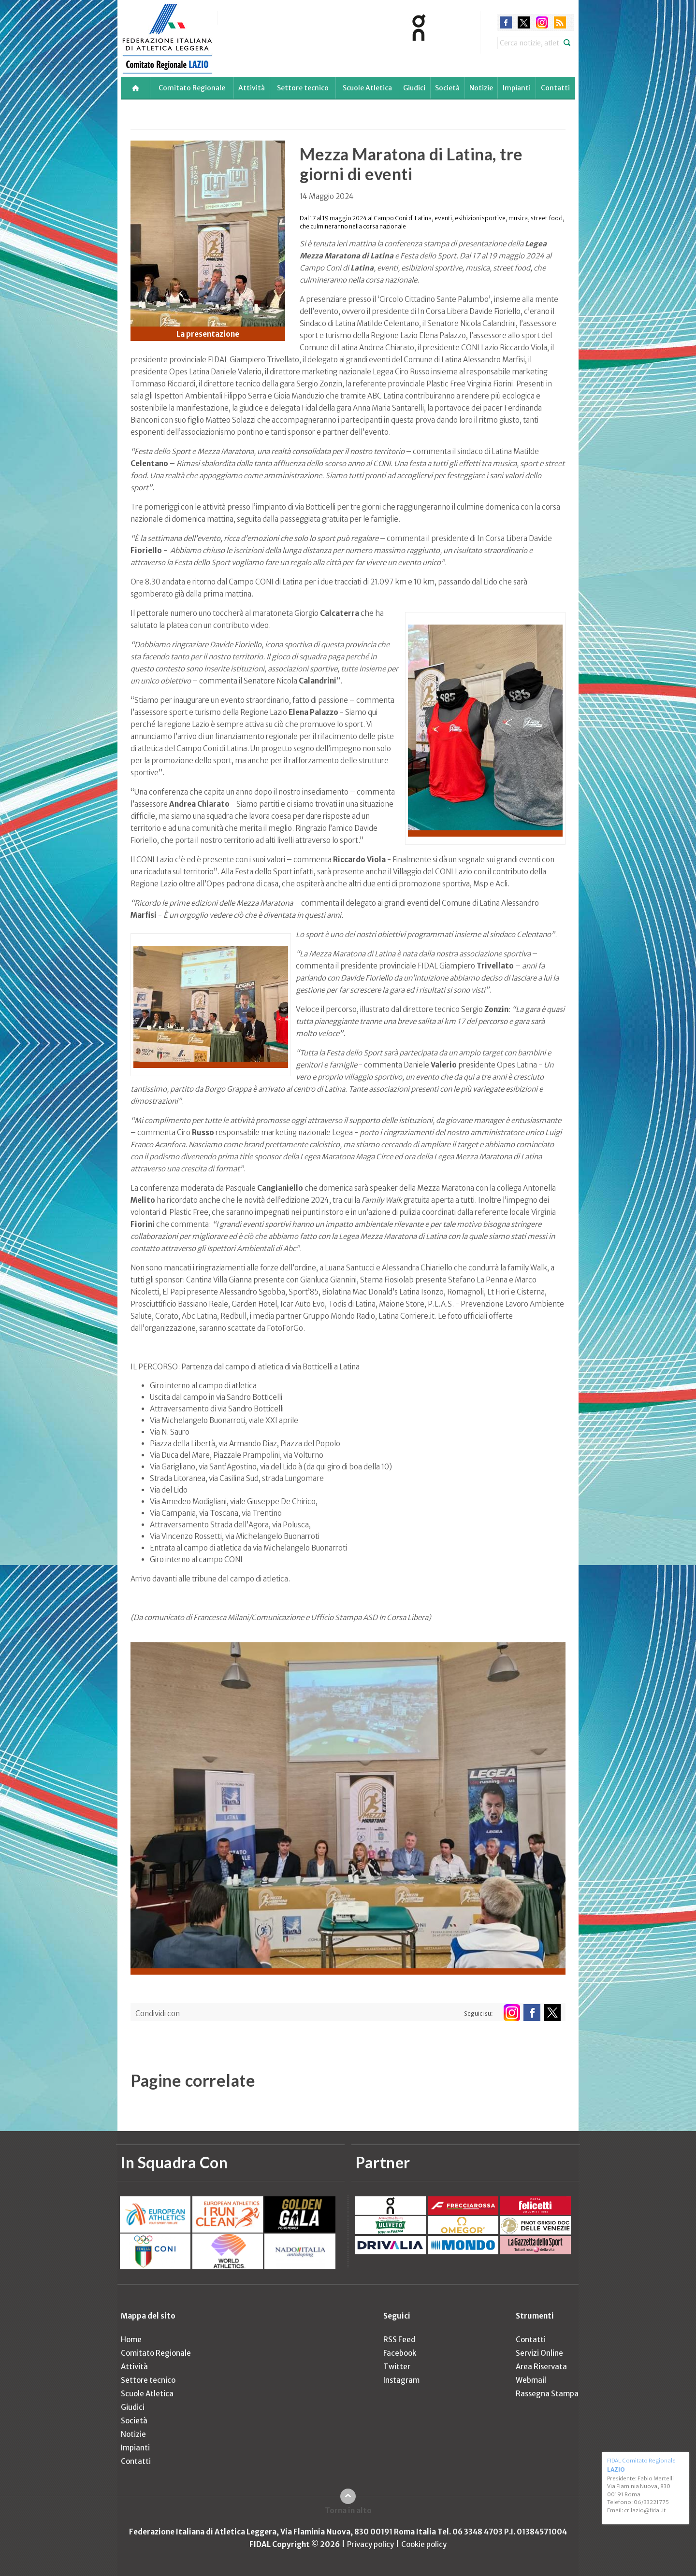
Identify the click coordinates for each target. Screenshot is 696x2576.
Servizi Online (539, 2353)
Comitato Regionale (192, 88)
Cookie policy (424, 2544)
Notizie (481, 88)
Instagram (401, 2380)
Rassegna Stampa (547, 2393)
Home (131, 2339)
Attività (251, 88)
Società (447, 88)
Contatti (555, 88)
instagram (542, 22)
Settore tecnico (303, 88)
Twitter (396, 2366)
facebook (506, 22)
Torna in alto (348, 2510)
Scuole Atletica (367, 88)
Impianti (517, 88)
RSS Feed (399, 2339)
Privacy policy (370, 2544)
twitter (524, 22)
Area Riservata (541, 2366)
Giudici (414, 88)
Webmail (531, 2380)
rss (560, 22)
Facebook (399, 2353)
